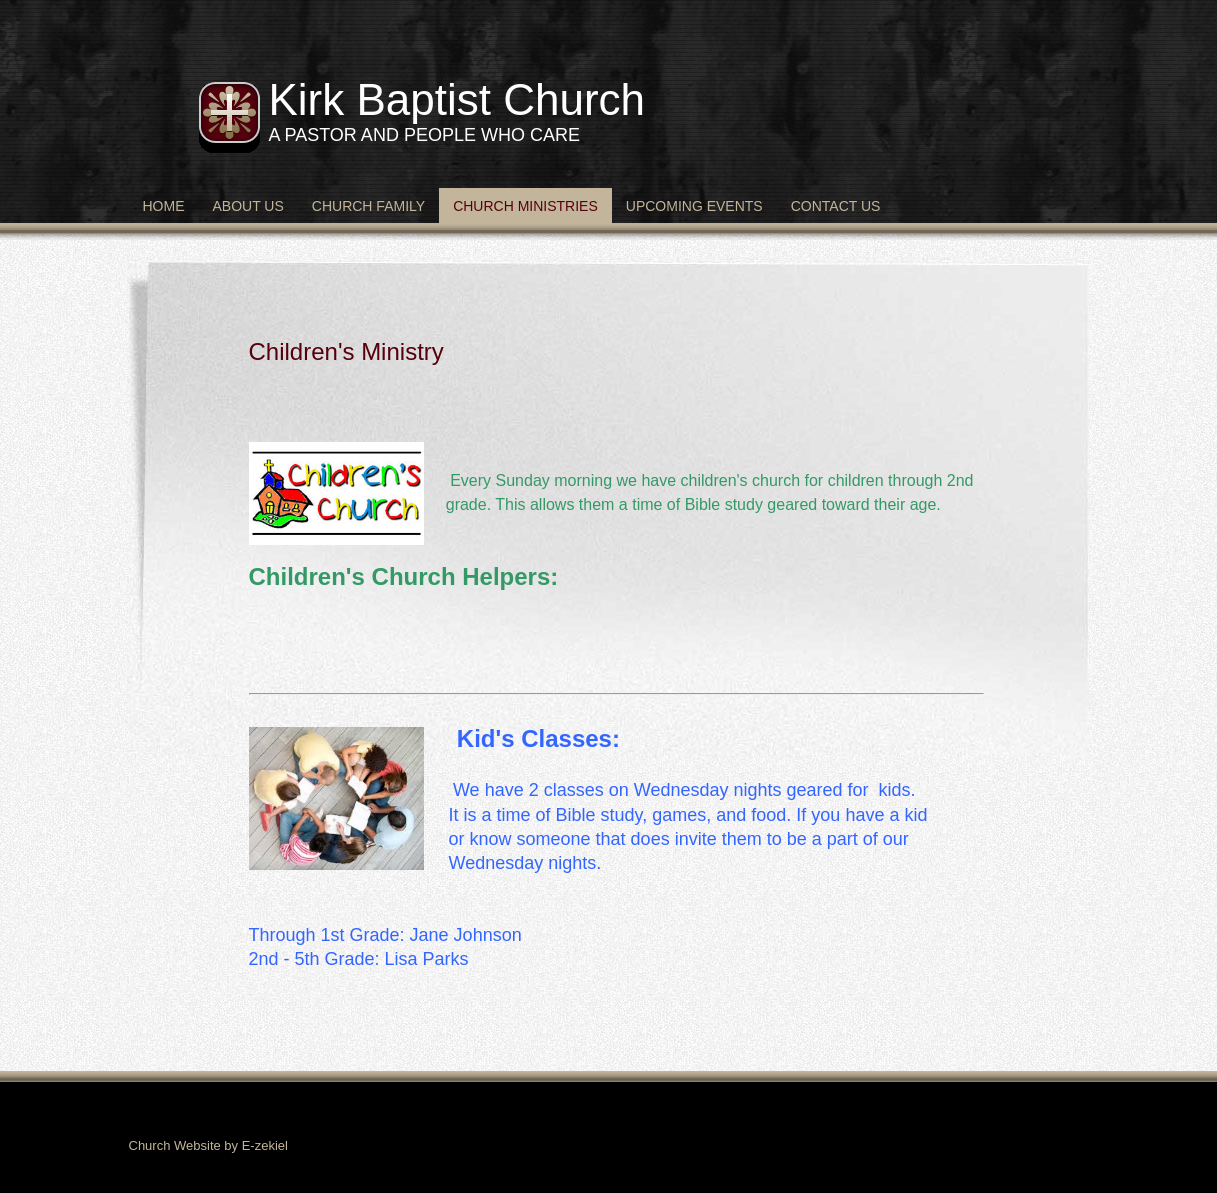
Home (164, 206)
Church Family (368, 206)
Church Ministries (525, 206)
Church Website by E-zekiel (208, 1145)
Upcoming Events (694, 206)
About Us (248, 206)
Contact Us (836, 206)
